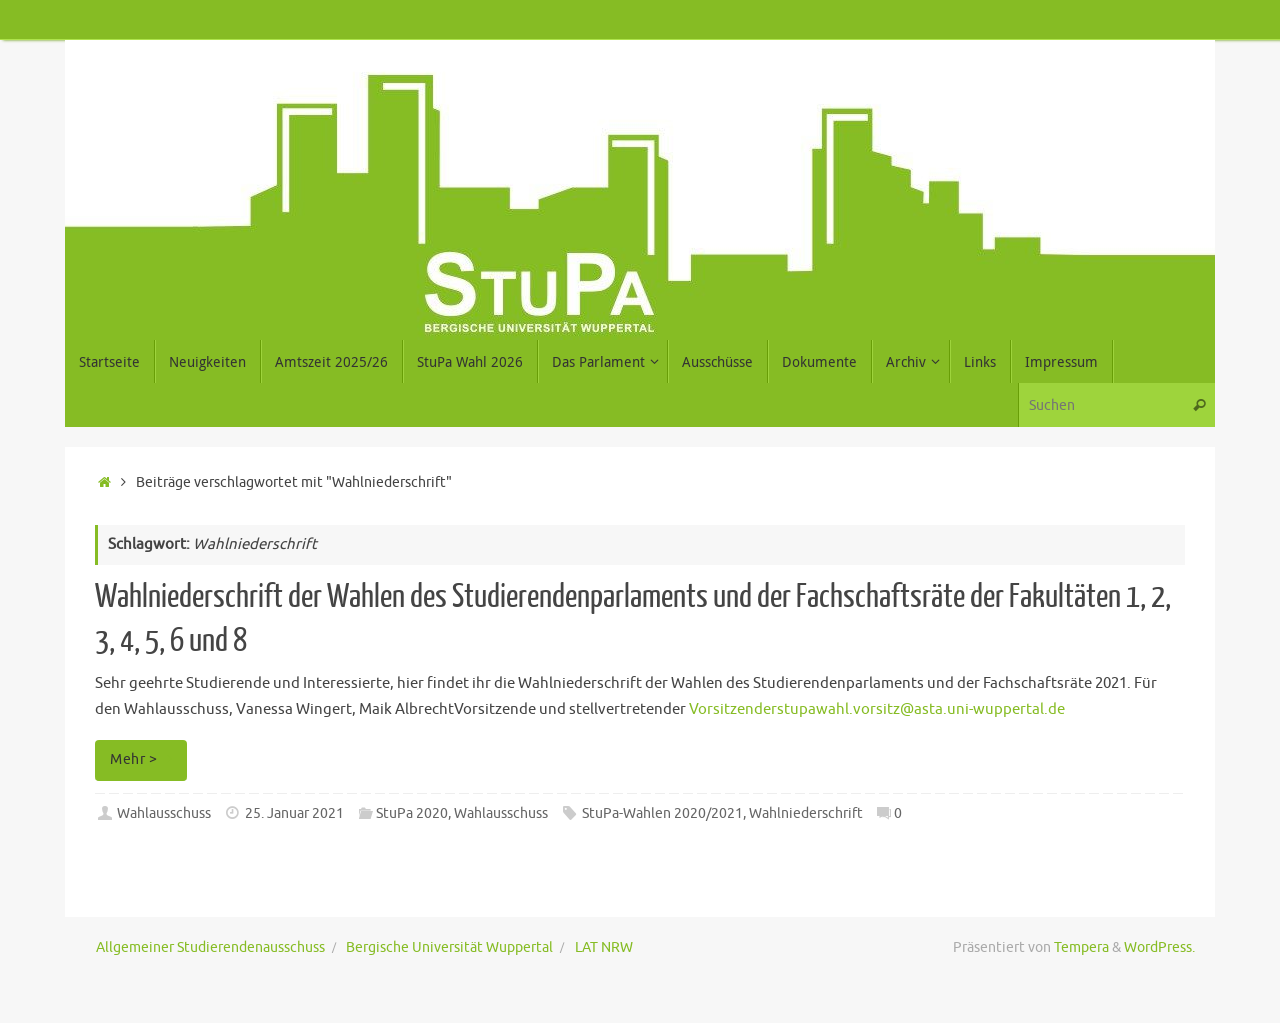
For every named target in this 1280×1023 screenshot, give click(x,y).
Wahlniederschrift (806, 813)
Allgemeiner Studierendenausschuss (210, 947)
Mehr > (144, 759)
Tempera (1081, 947)
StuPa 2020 (412, 813)
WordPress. (1159, 947)
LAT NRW (604, 947)
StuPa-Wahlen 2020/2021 (662, 813)
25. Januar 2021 (294, 813)
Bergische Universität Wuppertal (449, 947)
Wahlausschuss (164, 813)
